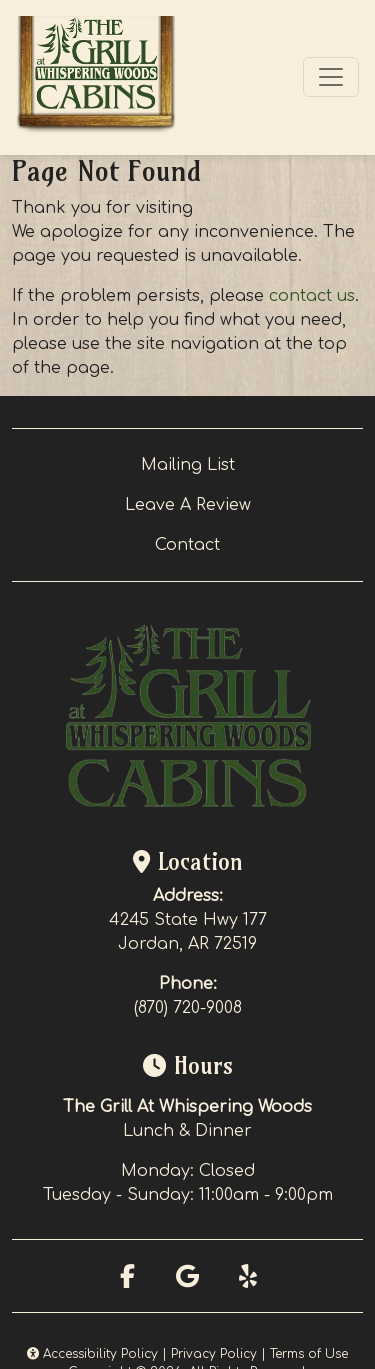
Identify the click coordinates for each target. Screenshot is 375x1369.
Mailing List (188, 465)
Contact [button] (187, 545)
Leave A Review (188, 505)
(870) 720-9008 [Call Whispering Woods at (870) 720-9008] (188, 1008)
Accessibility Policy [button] (92, 1354)
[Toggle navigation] (331, 77)
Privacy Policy (214, 1354)
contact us (312, 296)
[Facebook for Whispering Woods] (128, 1276)
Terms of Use (309, 1354)
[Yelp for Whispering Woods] (248, 1276)
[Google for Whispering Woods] (188, 1276)
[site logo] (96, 77)
